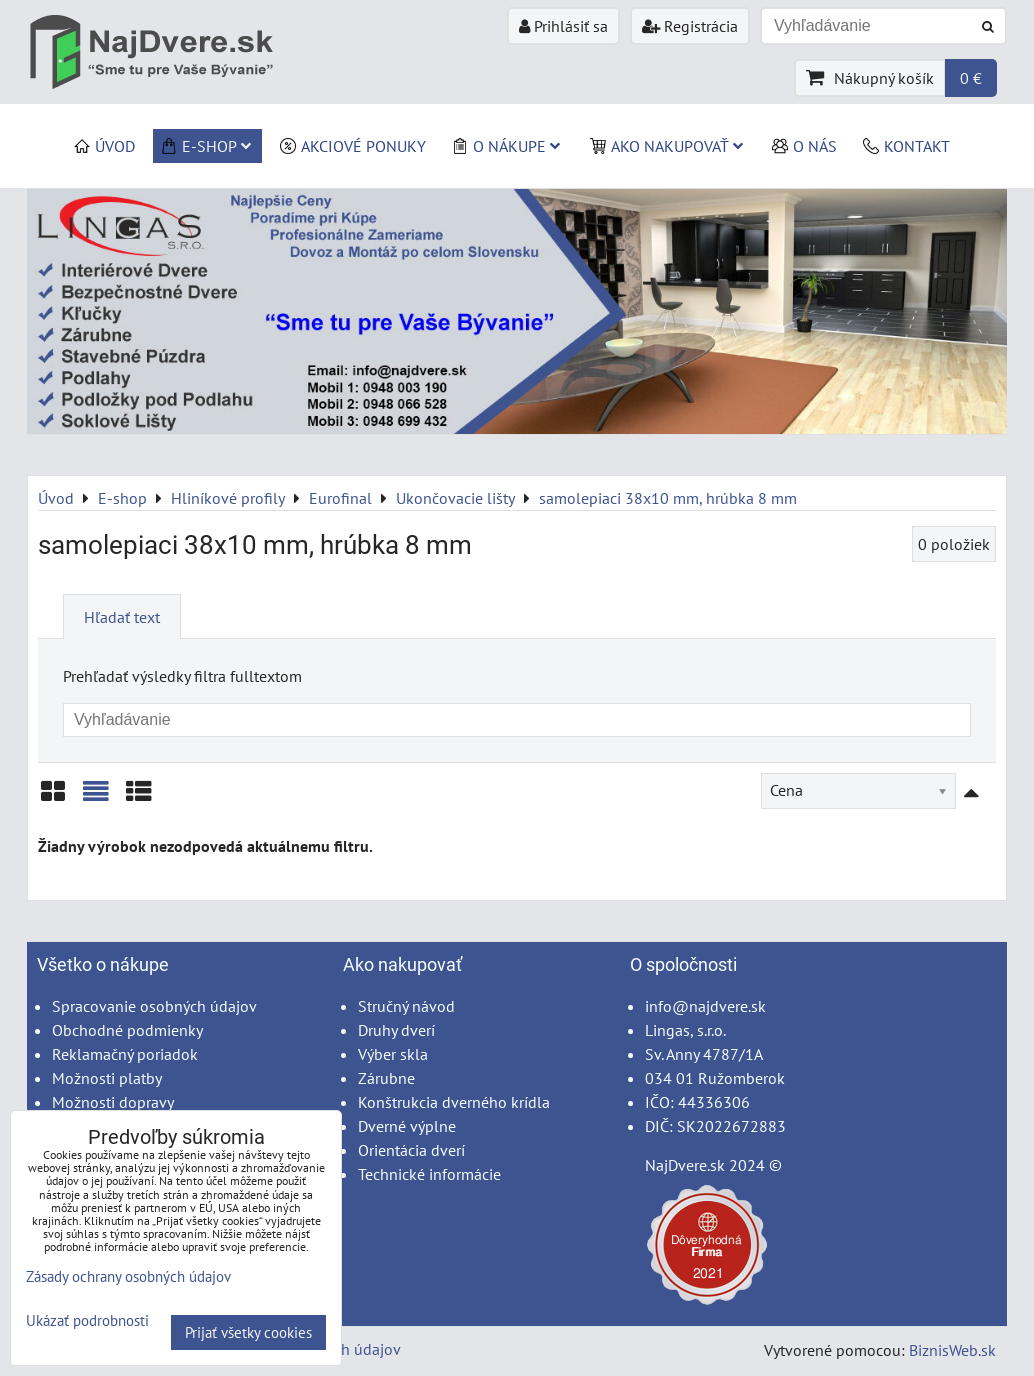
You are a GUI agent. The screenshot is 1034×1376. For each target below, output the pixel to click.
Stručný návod (406, 1006)
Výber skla (393, 1054)
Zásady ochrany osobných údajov (128, 1276)
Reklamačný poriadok (125, 1054)
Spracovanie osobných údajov (154, 1006)
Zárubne (386, 1078)
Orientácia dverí (411, 1150)
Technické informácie (429, 1174)
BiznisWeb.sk (952, 1350)
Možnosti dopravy (113, 1102)
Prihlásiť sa (563, 26)
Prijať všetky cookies (248, 1332)
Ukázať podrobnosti (87, 1321)
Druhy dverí (396, 1030)
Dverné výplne (407, 1126)
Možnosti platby (107, 1078)
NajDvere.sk (685, 1165)
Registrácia (690, 26)
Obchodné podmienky (127, 1030)
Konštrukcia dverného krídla (454, 1102)
